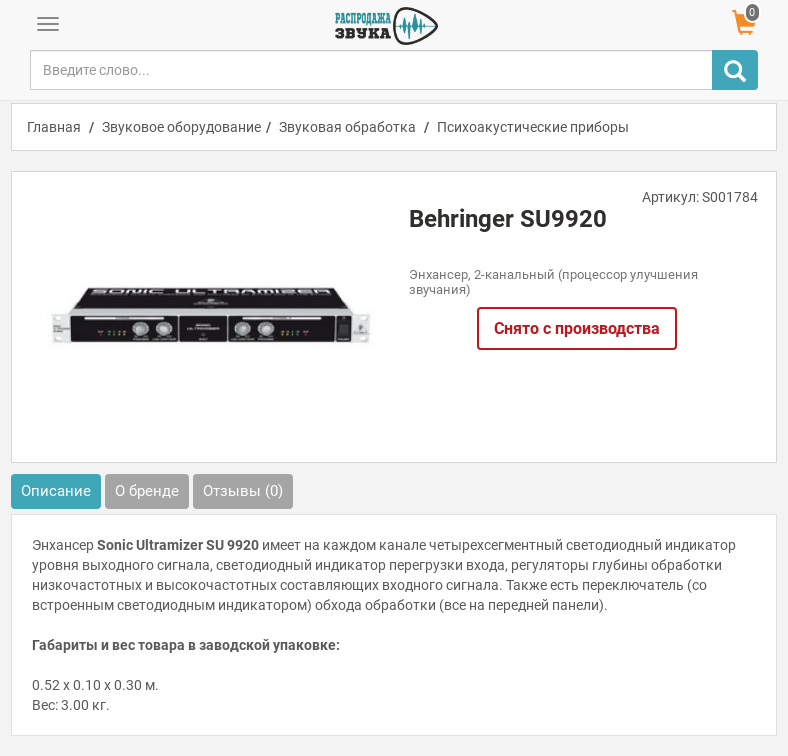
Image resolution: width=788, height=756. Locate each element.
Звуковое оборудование (181, 127)
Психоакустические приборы (533, 127)
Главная (54, 127)
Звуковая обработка (347, 127)
